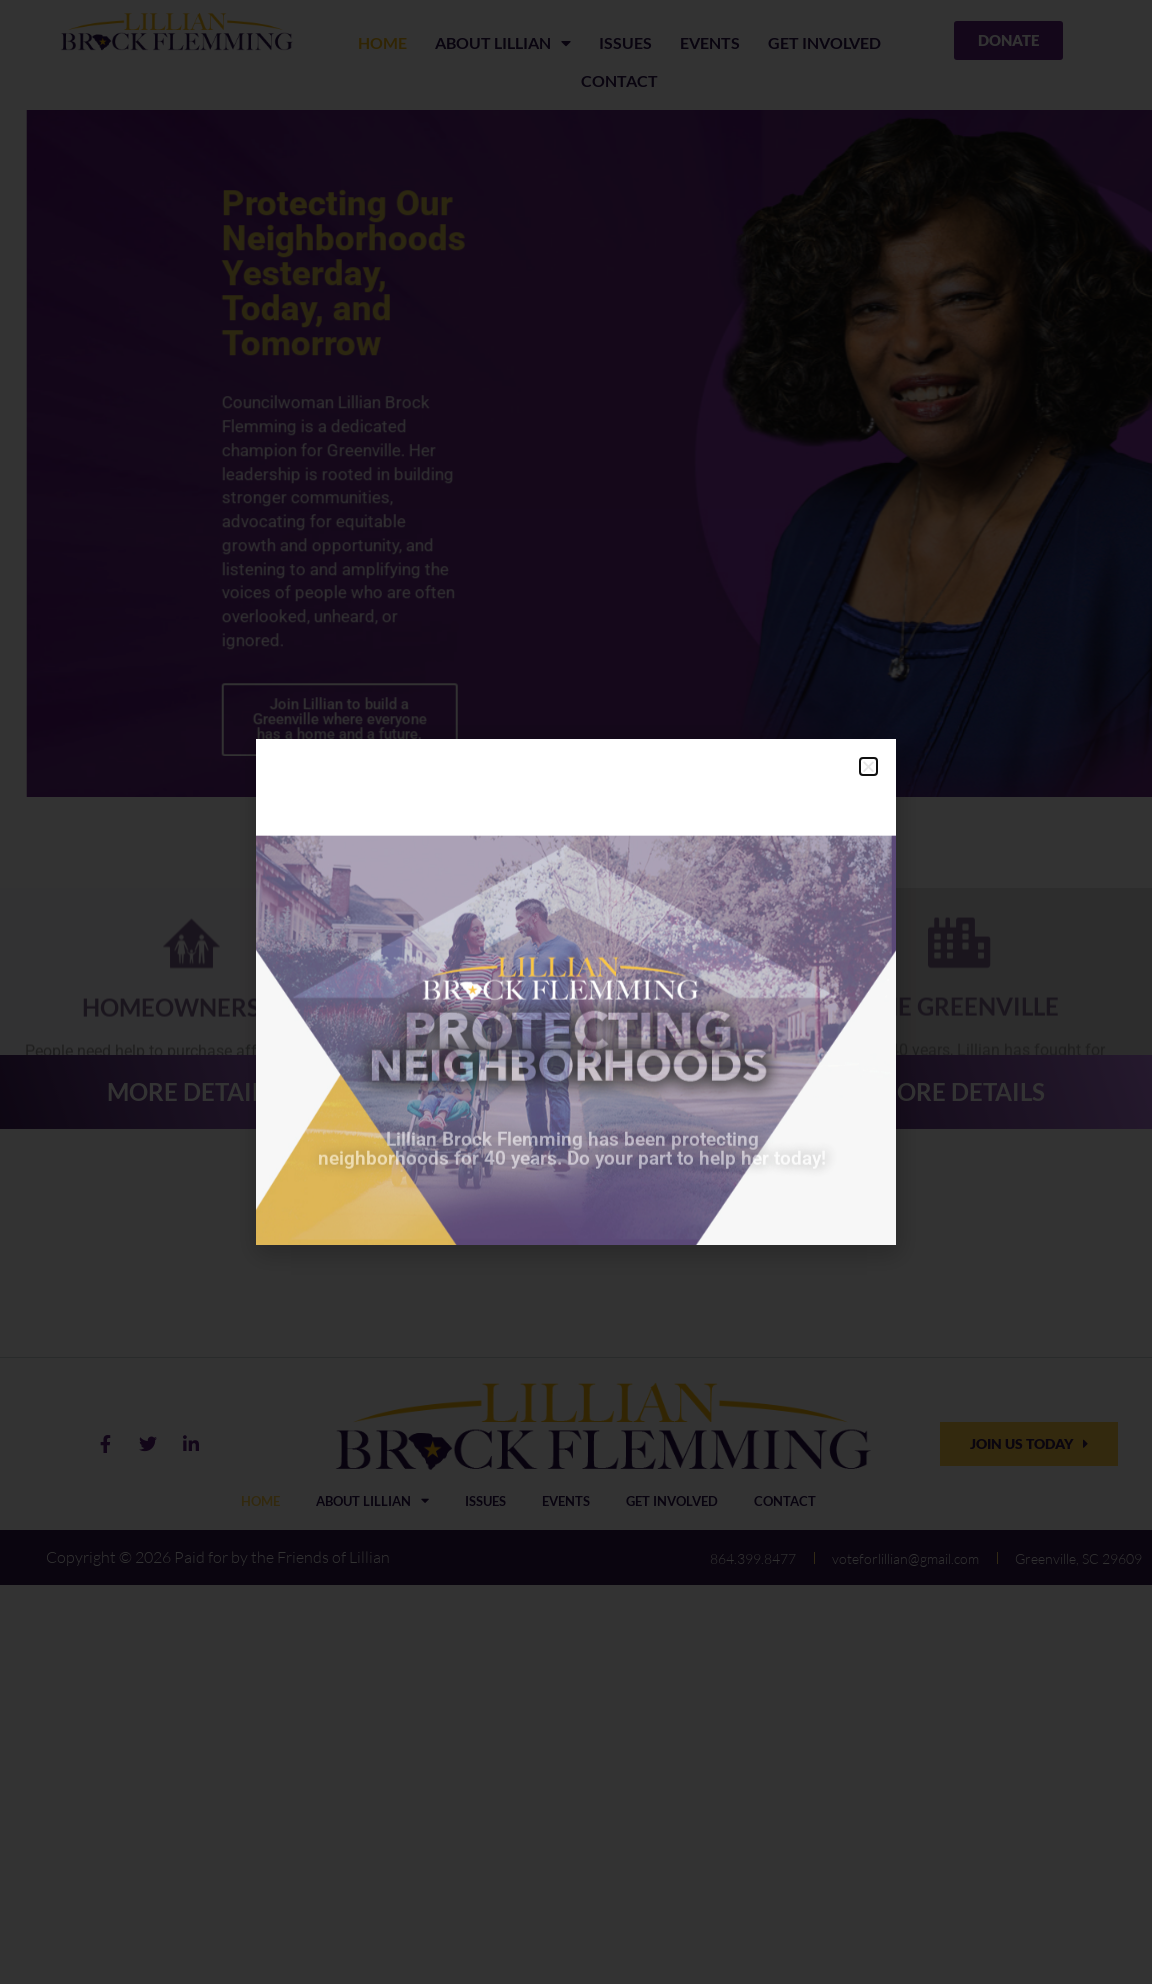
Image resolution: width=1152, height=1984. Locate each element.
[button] (868, 766)
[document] (576, 992)
